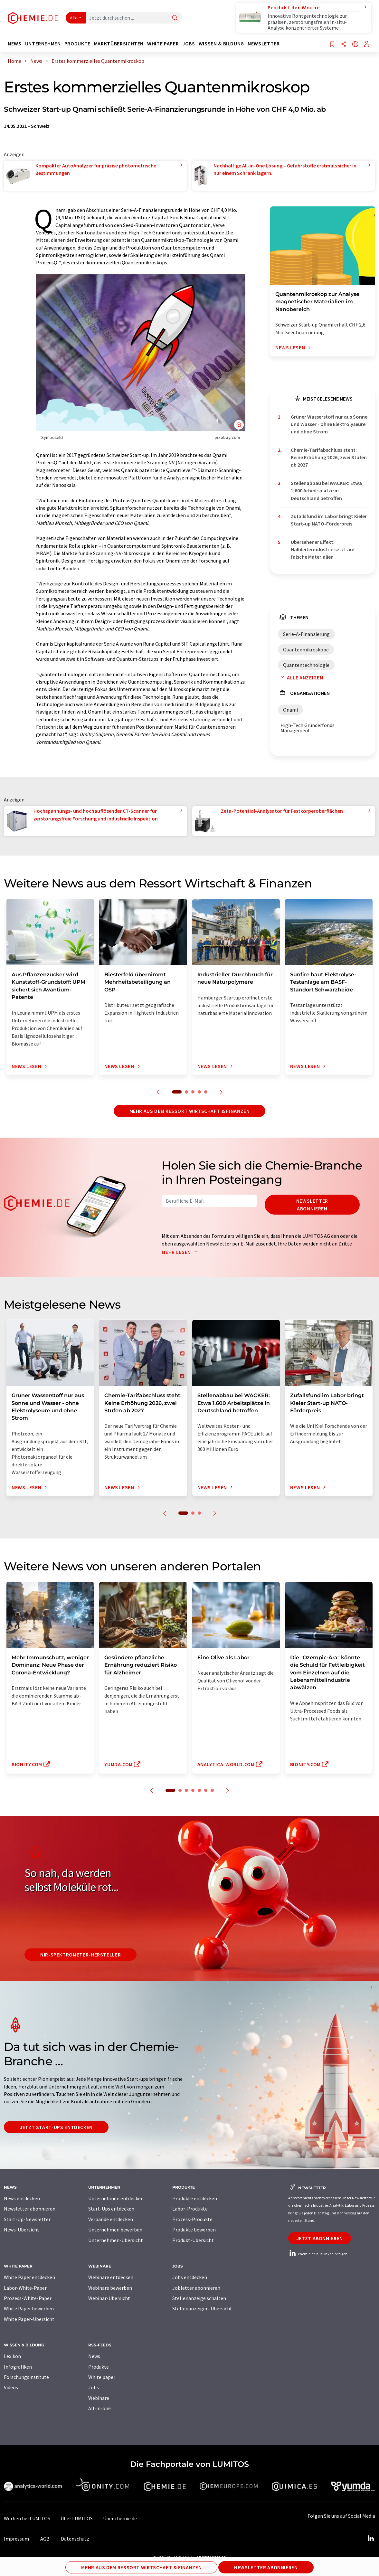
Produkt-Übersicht (193, 2240)
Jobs (93, 2387)
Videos (11, 2387)
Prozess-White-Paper (28, 2298)
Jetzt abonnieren (319, 2238)
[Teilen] (343, 44)
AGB (45, 2538)
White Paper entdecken (29, 2277)
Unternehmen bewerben (115, 2229)
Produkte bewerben (194, 2229)
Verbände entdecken (110, 2219)
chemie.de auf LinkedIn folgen (317, 2253)
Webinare (98, 2398)
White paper (101, 2377)
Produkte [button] (77, 44)
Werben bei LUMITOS (27, 2518)
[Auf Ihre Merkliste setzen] (332, 44)
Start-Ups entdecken (111, 2208)
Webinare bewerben (110, 2288)
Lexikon (12, 2356)
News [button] (15, 44)
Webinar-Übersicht (109, 2298)
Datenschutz (75, 2538)
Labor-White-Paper (25, 2288)
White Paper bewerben (29, 2308)
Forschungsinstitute (26, 2377)
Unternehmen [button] (43, 44)
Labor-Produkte (190, 2208)
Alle (74, 18)
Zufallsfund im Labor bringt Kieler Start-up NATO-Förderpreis (329, 520)
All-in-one (99, 2408)
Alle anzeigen (300, 677)
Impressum (16, 2538)
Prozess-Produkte (192, 2219)
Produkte (98, 2366)
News (94, 2356)
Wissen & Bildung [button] (221, 44)
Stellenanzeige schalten (199, 2298)
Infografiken (18, 2366)
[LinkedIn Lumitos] (370, 2538)
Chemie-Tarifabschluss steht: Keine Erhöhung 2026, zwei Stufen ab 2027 (329, 457)
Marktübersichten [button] (119, 44)
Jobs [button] (188, 44)
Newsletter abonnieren (312, 1205)
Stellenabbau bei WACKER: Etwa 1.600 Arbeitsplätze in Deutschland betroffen (326, 490)
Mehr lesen (181, 1252)
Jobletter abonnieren (196, 2288)
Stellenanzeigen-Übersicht (202, 2308)
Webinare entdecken (110, 2277)
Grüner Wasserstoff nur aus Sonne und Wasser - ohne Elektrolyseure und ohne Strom (329, 424)
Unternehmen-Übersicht (115, 2240)
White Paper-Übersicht (29, 2319)
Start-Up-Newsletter (27, 2219)
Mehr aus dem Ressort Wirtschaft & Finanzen (189, 1111)
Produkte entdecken (194, 2198)
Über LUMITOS (77, 2518)
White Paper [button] (163, 44)
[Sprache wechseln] (355, 44)
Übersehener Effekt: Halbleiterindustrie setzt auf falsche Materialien (323, 549)
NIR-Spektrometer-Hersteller (80, 1954)
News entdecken (22, 2198)
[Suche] (174, 18)
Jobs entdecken (189, 2277)
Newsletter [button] (264, 44)
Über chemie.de (120, 2518)
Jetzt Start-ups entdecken (56, 2127)
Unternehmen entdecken (116, 2198)
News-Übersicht (21, 2229)
